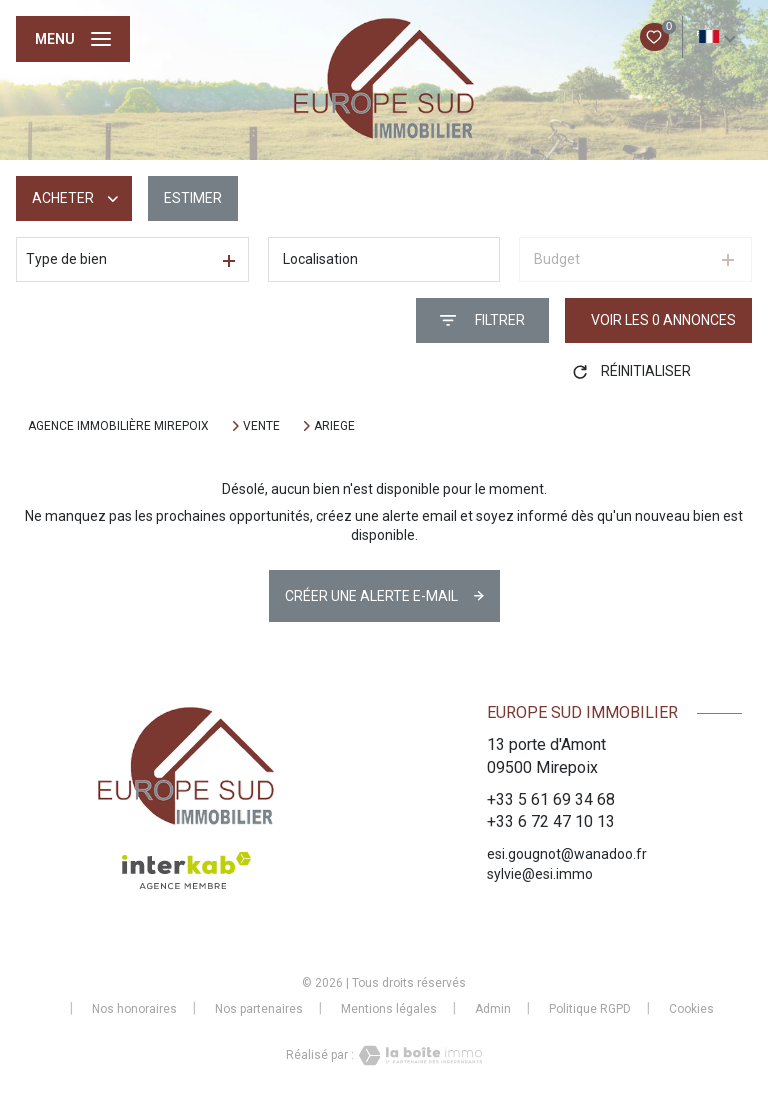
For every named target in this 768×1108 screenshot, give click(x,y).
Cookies (691, 1009)
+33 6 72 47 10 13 (551, 821)
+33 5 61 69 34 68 (551, 799)
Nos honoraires (134, 1009)
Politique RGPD (590, 1009)
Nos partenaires (259, 1009)
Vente (261, 426)
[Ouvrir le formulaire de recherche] (482, 320)
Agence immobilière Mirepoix (118, 426)
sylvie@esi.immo (540, 874)
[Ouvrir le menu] (73, 39)
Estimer (193, 198)
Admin (493, 1009)
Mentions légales (389, 1009)
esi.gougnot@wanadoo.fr (567, 854)
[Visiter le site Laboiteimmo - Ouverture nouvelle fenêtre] (418, 1055)
